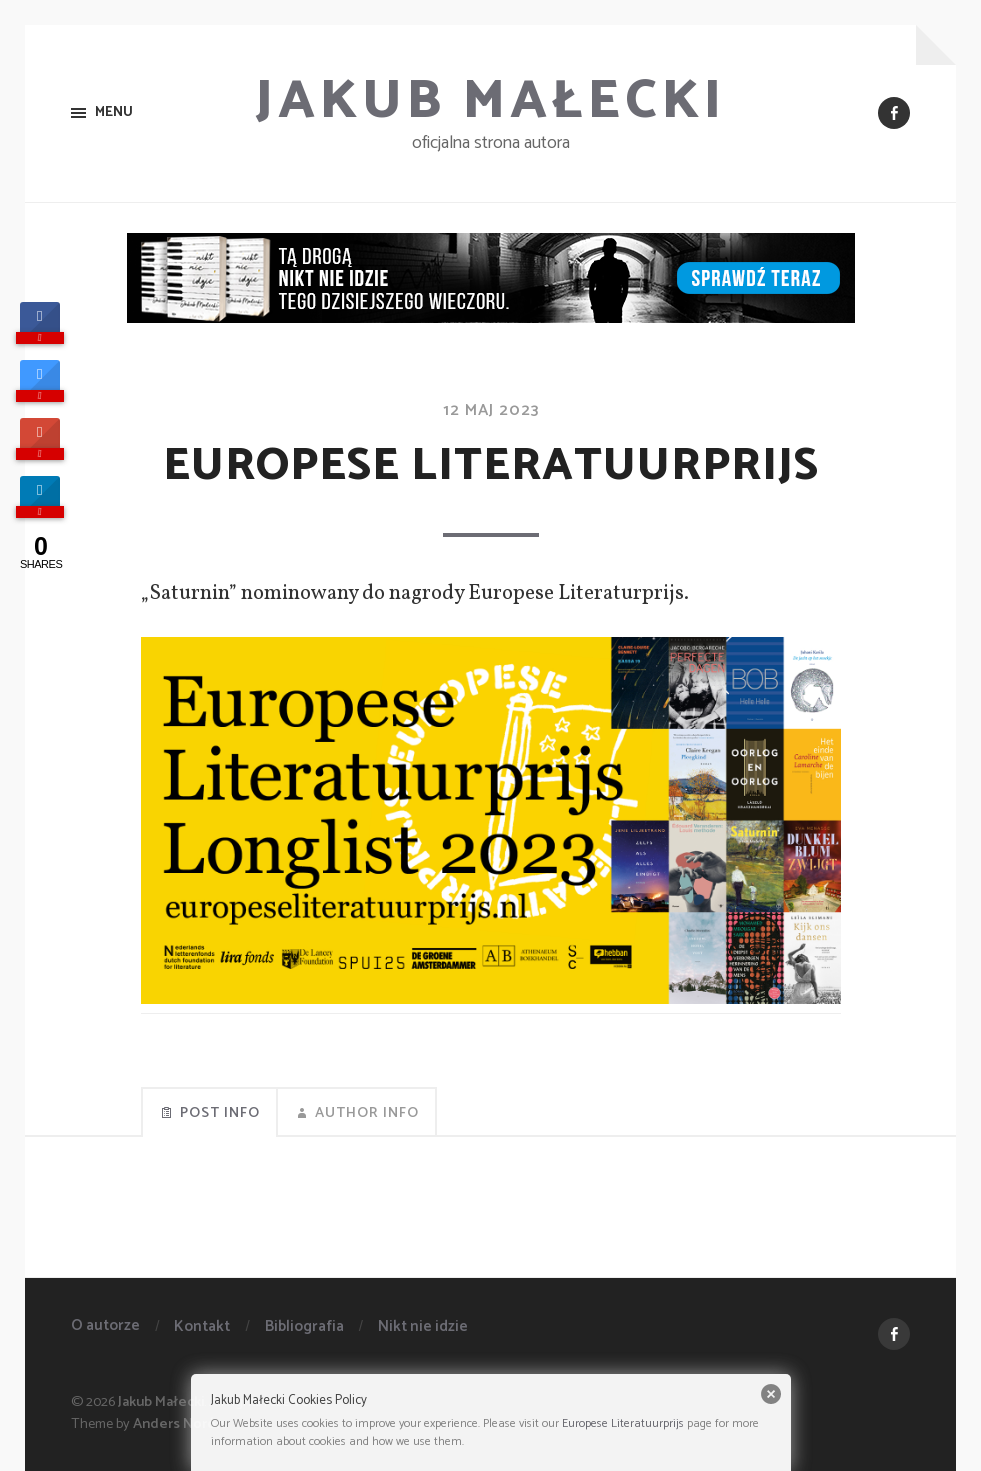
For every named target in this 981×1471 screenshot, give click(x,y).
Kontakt (202, 1326)
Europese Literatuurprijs (623, 1423)
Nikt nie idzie (423, 1326)
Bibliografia (304, 1326)
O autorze (105, 1325)
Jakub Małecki (490, 102)
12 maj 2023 (491, 410)
